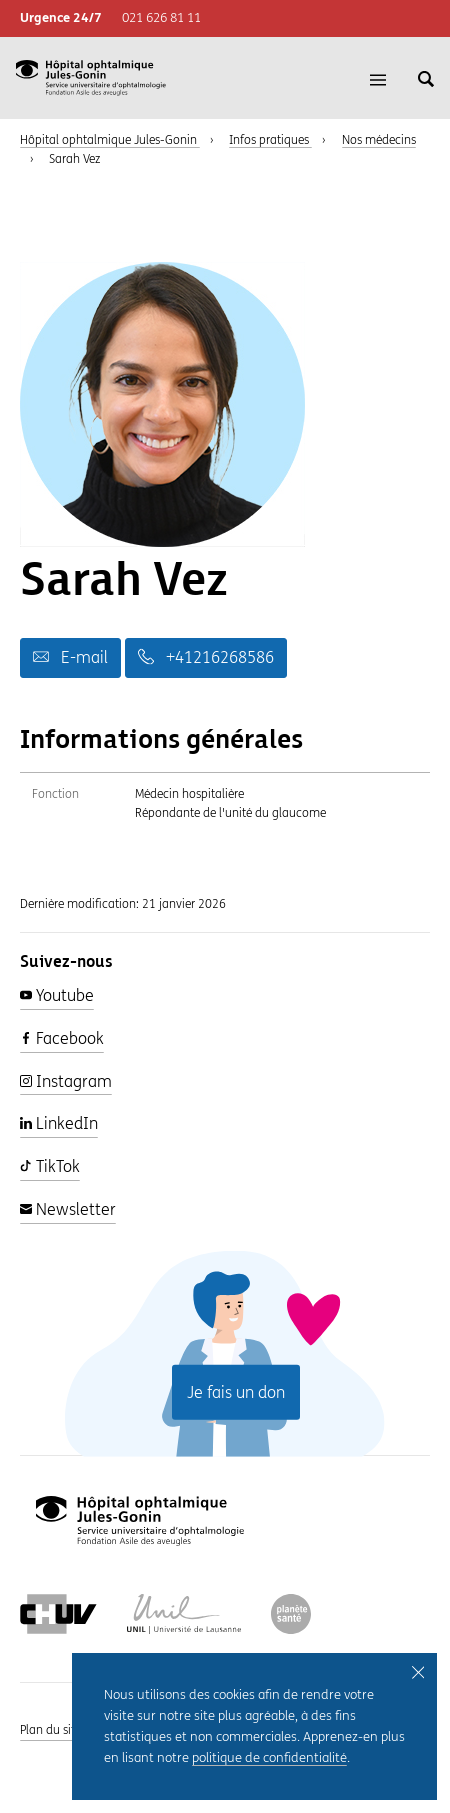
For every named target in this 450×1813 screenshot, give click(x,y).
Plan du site (50, 1730)
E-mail (70, 657)
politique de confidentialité (269, 1758)
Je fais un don (236, 1391)
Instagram (66, 1081)
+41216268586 (206, 657)
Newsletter (68, 1209)
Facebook (62, 1038)
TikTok (50, 1166)
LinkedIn (59, 1123)
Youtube (57, 995)
